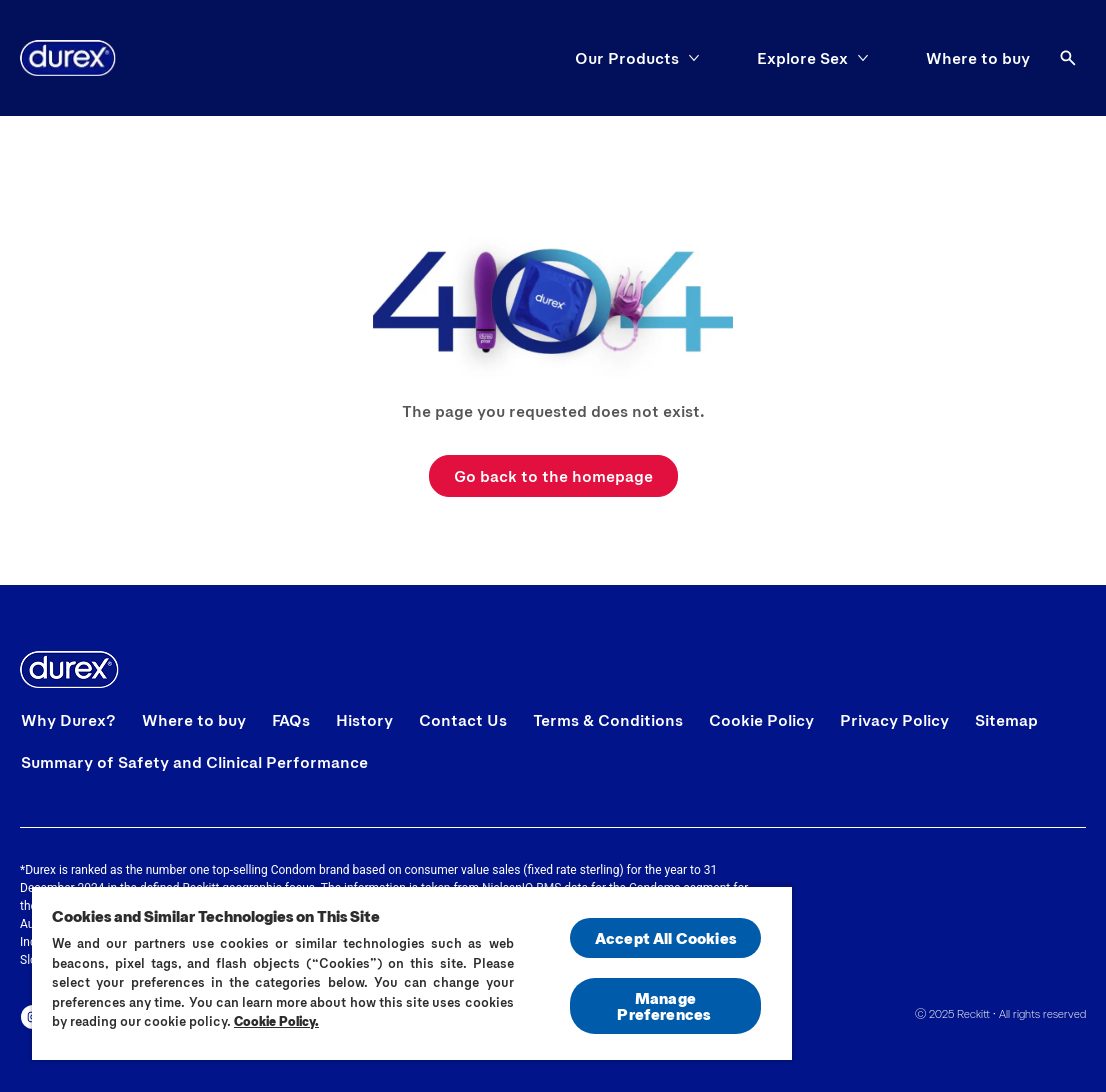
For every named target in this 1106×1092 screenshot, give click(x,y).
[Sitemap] (1006, 720)
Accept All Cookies (665, 937)
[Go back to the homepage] (553, 476)
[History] (364, 720)
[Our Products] (627, 58)
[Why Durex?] (68, 720)
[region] (412, 972)
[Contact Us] (463, 720)
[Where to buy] (978, 58)
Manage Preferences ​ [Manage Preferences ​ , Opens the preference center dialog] (665, 1005)
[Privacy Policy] (894, 720)
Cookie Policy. (276, 1021)
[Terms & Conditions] (608, 720)
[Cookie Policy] (761, 720)
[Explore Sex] (802, 58)
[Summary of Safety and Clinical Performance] (194, 762)
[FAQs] (291, 720)
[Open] (1068, 58)
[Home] (68, 58)
